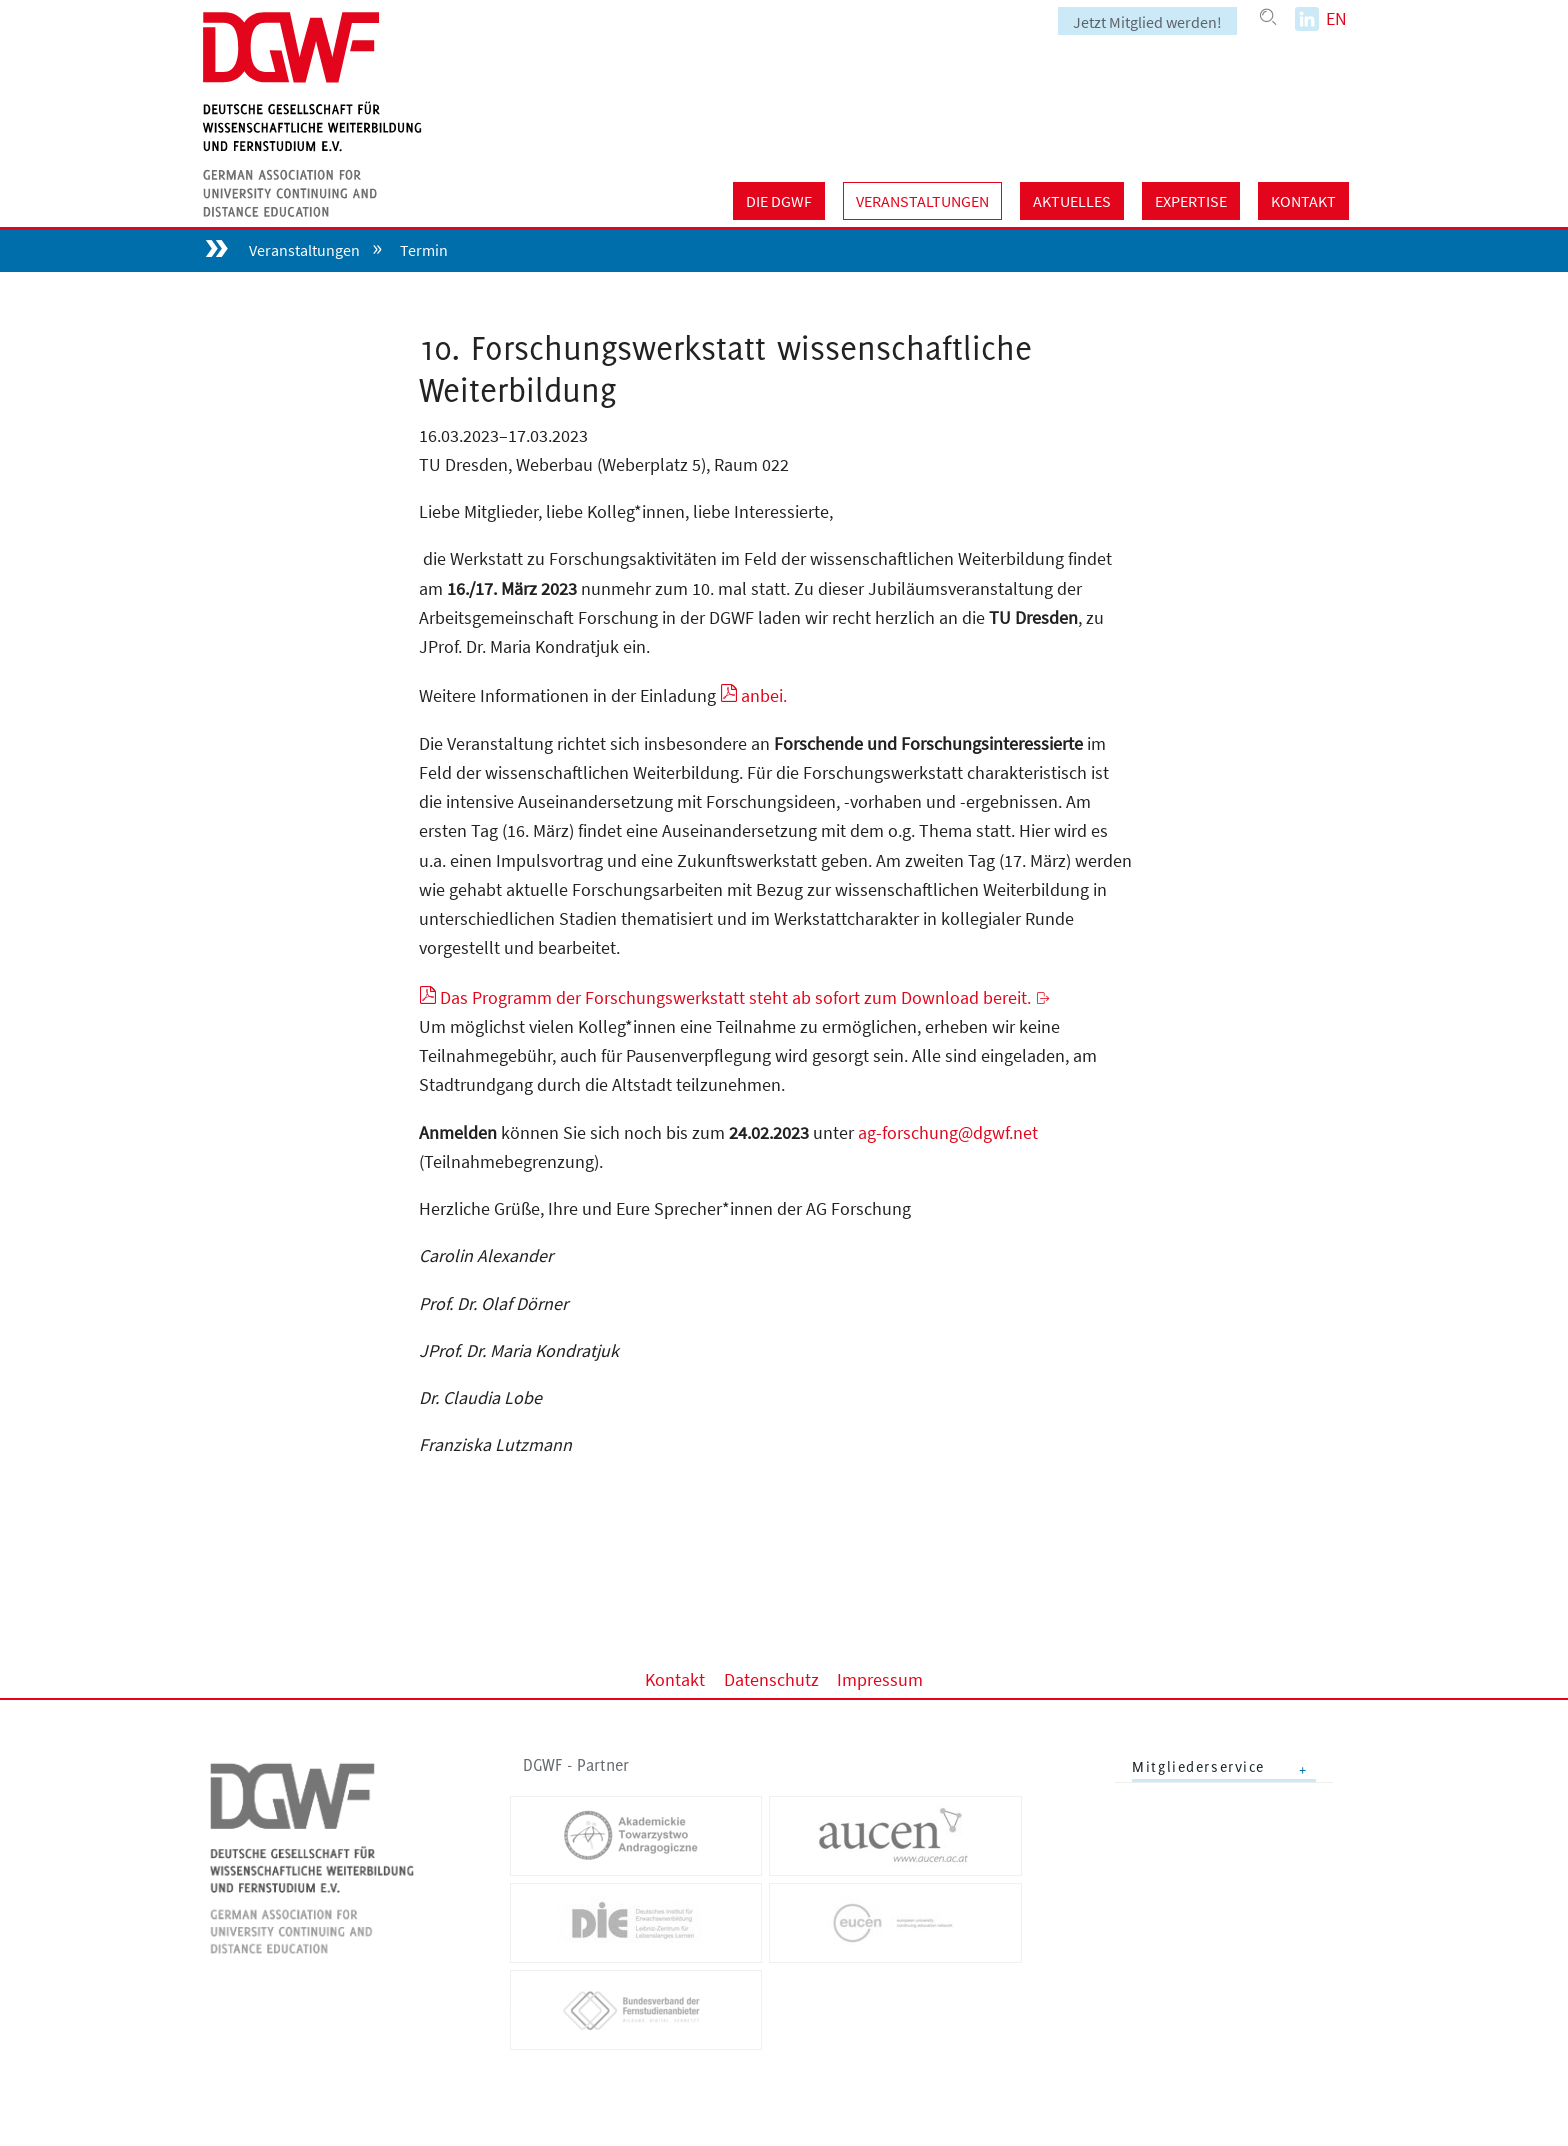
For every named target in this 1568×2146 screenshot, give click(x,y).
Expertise (1191, 201)
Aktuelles (1072, 201)
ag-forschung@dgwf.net (948, 1132)
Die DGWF (779, 201)
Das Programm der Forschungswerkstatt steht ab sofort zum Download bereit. (735, 997)
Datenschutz (771, 1678)
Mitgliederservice (1198, 1766)
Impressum (880, 1678)
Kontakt (1303, 201)
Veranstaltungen (922, 201)
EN (1336, 18)
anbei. (764, 695)
